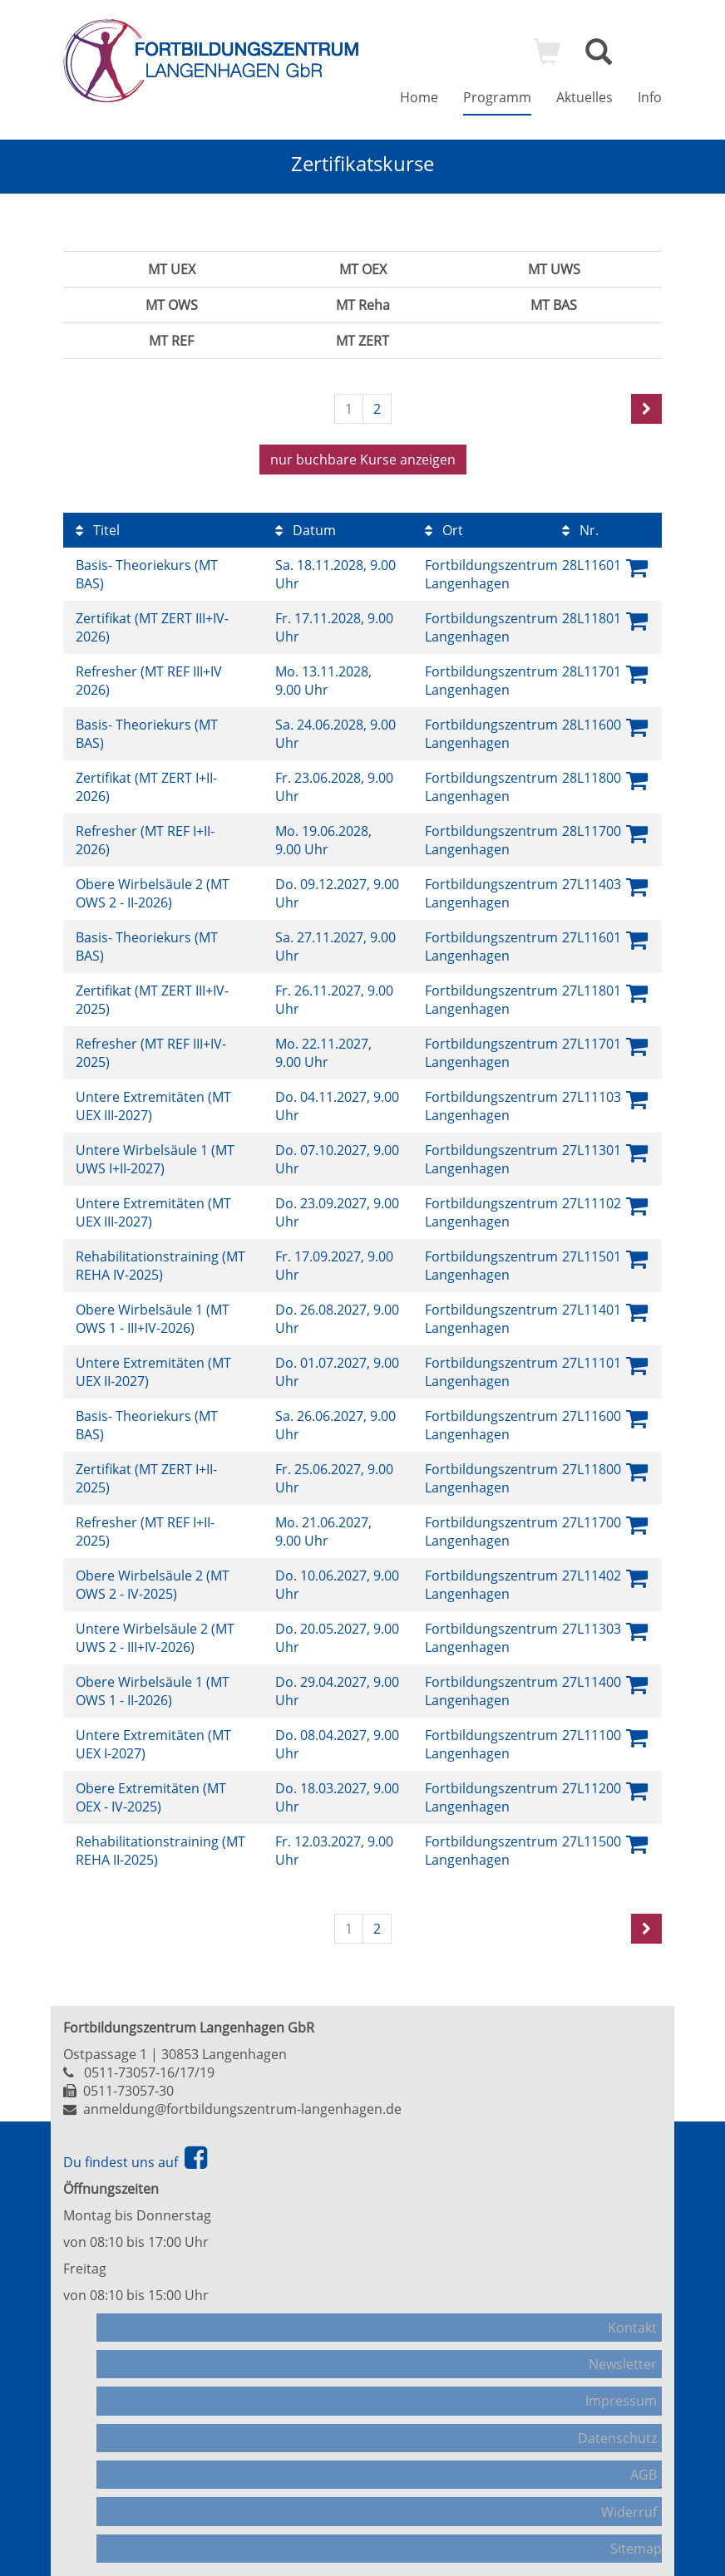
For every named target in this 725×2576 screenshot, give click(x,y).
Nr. (580, 523)
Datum (305, 523)
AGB (648, 2429)
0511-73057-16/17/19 (149, 2065)
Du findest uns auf (135, 2155)
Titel (98, 523)
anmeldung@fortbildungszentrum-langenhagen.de (242, 2101)
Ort (444, 523)
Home (419, 97)
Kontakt (637, 2316)
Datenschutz (622, 2401)
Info (650, 97)
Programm (497, 97)
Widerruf (634, 2457)
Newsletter (628, 2344)
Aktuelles (584, 97)
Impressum (626, 2372)
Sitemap (636, 2485)
